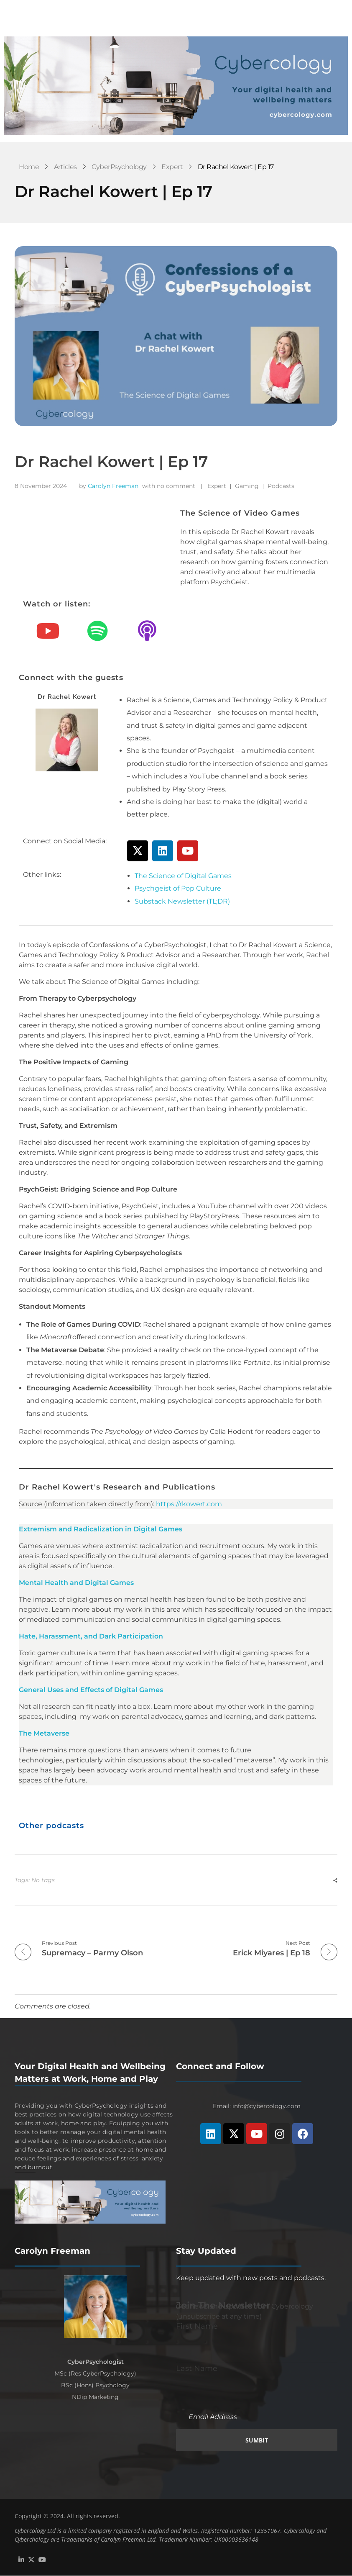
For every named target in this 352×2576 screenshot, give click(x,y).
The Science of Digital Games (183, 876)
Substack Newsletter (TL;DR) (182, 901)
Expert (172, 167)
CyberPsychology (119, 167)
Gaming (247, 486)
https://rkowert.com (189, 1504)
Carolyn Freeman (113, 486)
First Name (197, 2326)
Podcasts (281, 486)
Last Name (196, 2368)
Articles (65, 167)
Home (29, 167)
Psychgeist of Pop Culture (178, 888)
